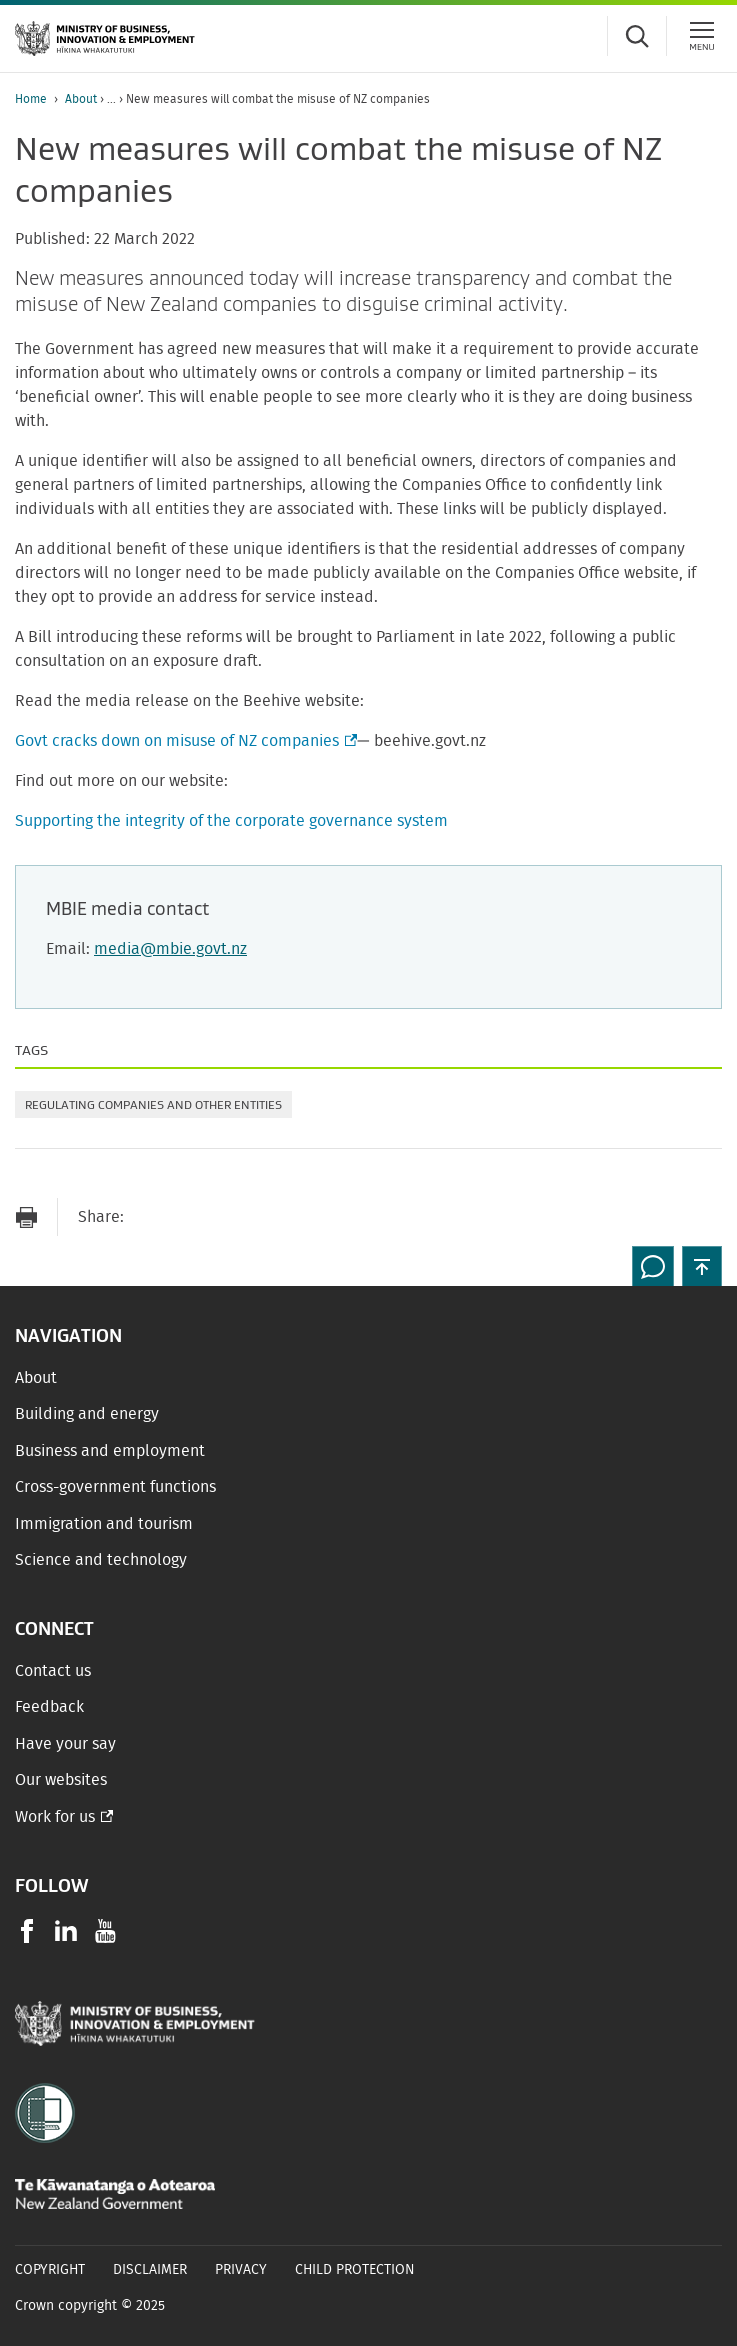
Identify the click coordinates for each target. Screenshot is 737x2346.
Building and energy (87, 1414)
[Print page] (26, 1217)
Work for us (55, 1817)
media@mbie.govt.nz (170, 949)
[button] (702, 1266)
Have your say (65, 1744)
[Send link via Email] (149, 1217)
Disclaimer (150, 2270)
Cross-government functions (115, 1487)
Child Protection (355, 2270)
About (81, 99)
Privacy (241, 2270)
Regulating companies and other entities (153, 1104)
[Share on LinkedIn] (269, 1217)
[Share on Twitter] (229, 1217)
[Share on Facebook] (189, 1217)
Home (31, 99)
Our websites (61, 1780)
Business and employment (110, 1451)
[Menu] (702, 36)
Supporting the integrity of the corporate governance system (231, 821)
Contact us (53, 1671)
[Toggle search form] (637, 36)
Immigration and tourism (104, 1524)
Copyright (50, 2270)
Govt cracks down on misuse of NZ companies (184, 741)
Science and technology (101, 1560)
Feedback (49, 1707)
